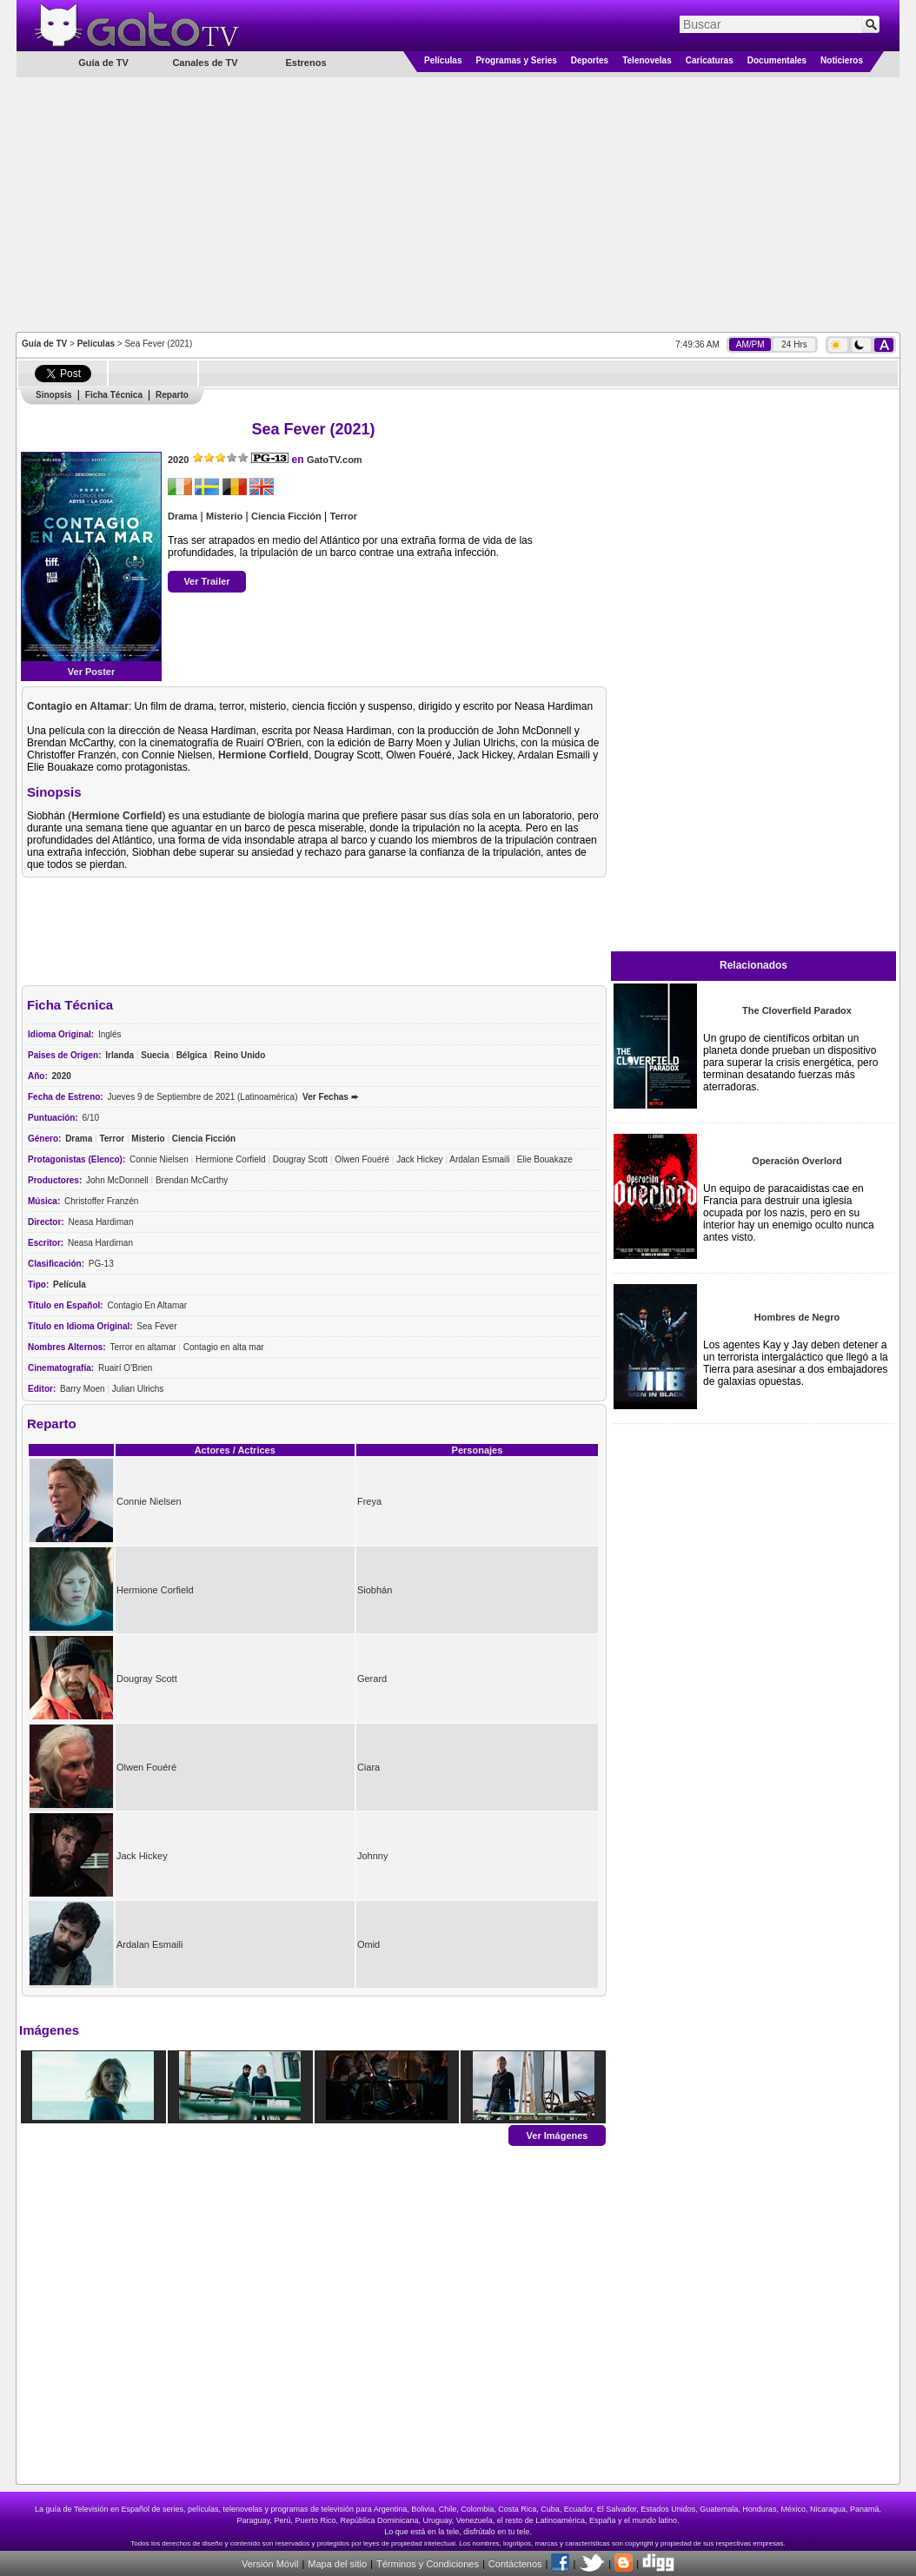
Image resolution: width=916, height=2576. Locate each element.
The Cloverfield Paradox (797, 1010)
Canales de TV (204, 62)
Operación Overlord (796, 1161)
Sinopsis (54, 395)
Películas (442, 60)
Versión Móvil (270, 2564)
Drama (182, 516)
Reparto (172, 395)
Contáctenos (515, 2564)
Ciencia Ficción (286, 516)
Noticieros (841, 60)
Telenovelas (647, 60)
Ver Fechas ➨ (330, 1097)
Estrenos (305, 62)
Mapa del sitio (337, 2564)
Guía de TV (44, 343)
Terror (344, 516)
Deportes (589, 60)
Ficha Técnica (114, 395)
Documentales (776, 60)
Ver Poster (91, 671)
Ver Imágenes (557, 2134)
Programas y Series (515, 60)
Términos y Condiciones (427, 2564)
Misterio (224, 516)
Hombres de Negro (797, 1317)
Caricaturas (709, 60)
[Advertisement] (458, 203)
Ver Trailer (206, 581)
